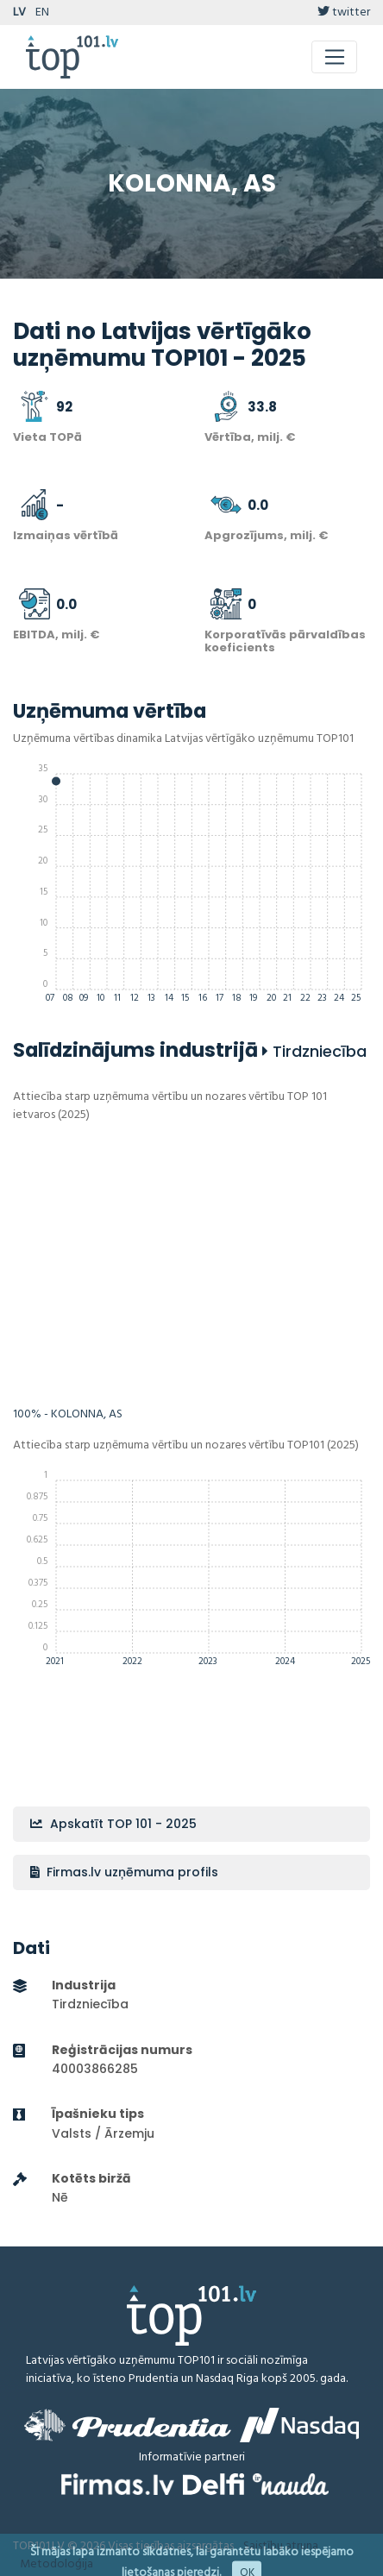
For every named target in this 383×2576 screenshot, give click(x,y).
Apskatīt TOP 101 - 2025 (113, 1823)
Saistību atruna (280, 2546)
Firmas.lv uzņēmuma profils (124, 1872)
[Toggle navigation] (334, 57)
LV (19, 12)
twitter (343, 12)
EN (42, 12)
